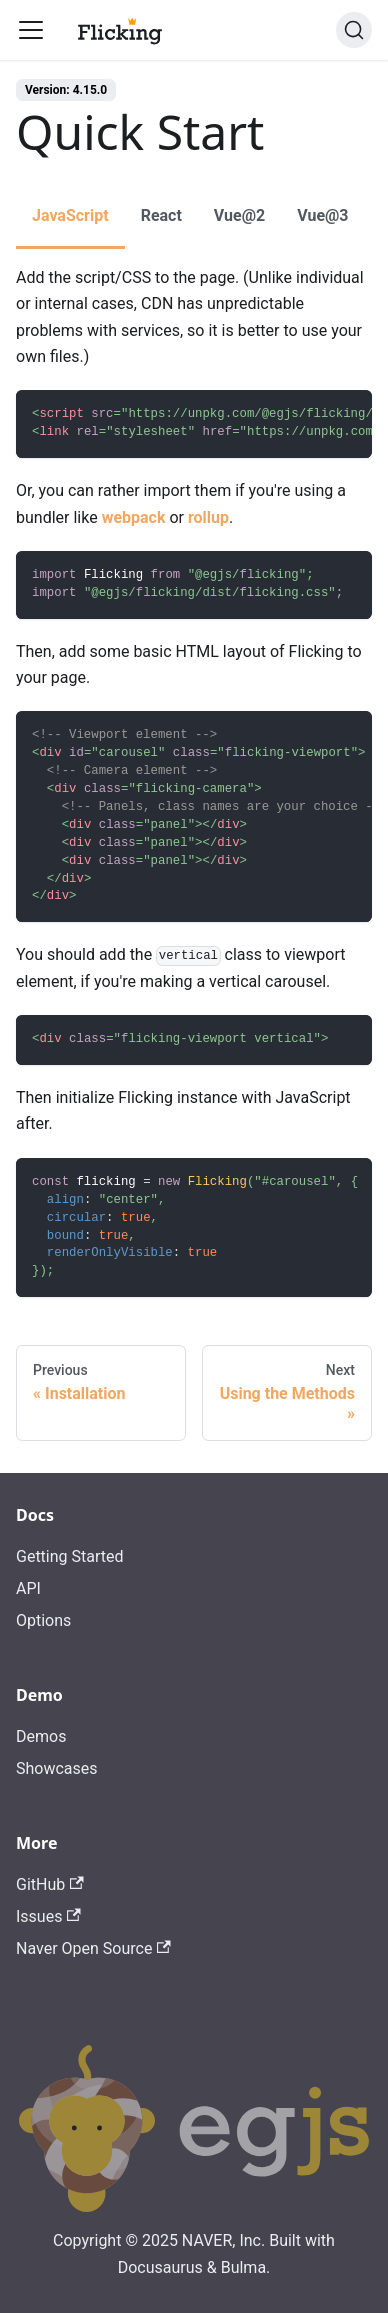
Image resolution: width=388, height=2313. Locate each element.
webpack (134, 517)
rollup (208, 517)
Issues (48, 1916)
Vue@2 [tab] (239, 215)
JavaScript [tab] (70, 215)
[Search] (354, 30)
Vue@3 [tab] (322, 215)
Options (43, 1620)
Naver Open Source (93, 1948)
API (28, 1588)
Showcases (57, 1768)
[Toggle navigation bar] (31, 30)
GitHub (50, 1884)
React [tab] (161, 215)
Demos (41, 1736)
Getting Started (70, 1556)
